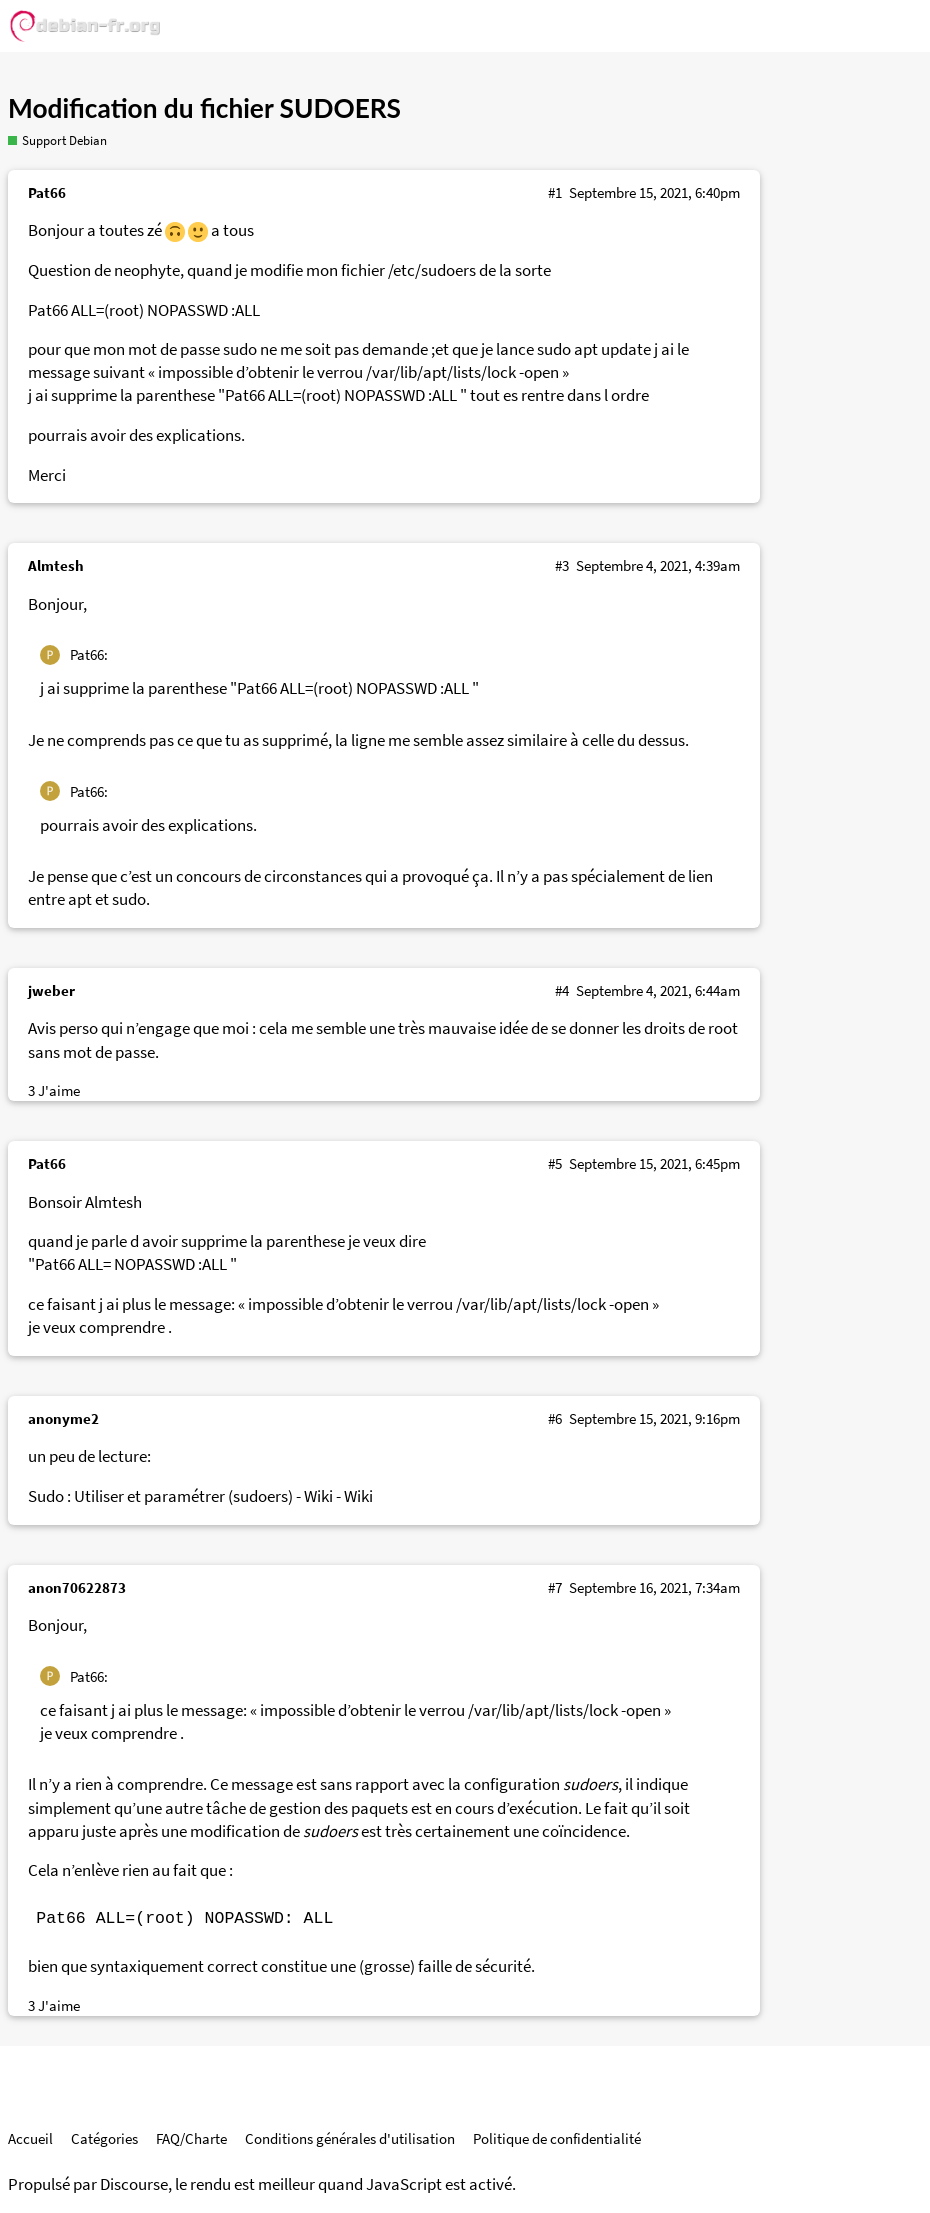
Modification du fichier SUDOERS (204, 108)
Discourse (134, 2184)
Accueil (30, 2138)
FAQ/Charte (191, 2138)
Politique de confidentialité (557, 2138)
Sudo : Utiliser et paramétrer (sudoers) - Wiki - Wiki (200, 1496)
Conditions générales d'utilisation (350, 2138)
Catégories (104, 2138)
